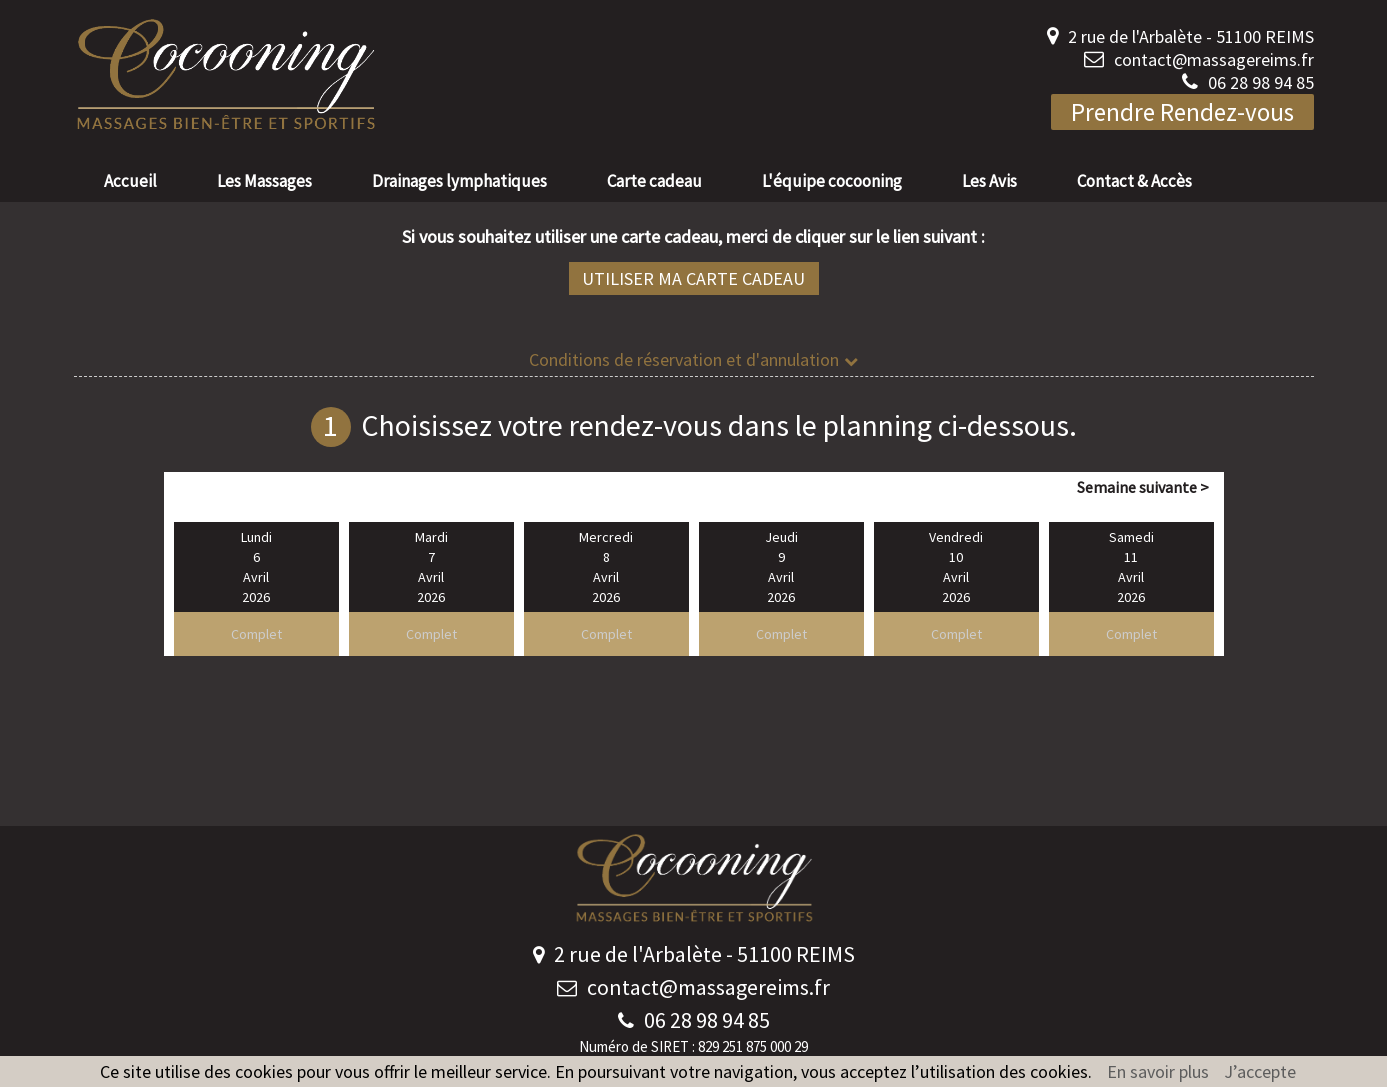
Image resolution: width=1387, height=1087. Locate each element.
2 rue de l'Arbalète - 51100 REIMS (1191, 36)
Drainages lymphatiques (459, 181)
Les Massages (264, 181)
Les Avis (989, 181)
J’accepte (1260, 1071)
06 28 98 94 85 (1261, 82)
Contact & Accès (1134, 181)
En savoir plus (1158, 1071)
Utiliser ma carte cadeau (693, 278)
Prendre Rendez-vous (1182, 112)
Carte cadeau (654, 181)
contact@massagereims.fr (1214, 59)
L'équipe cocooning (832, 181)
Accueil (130, 181)
